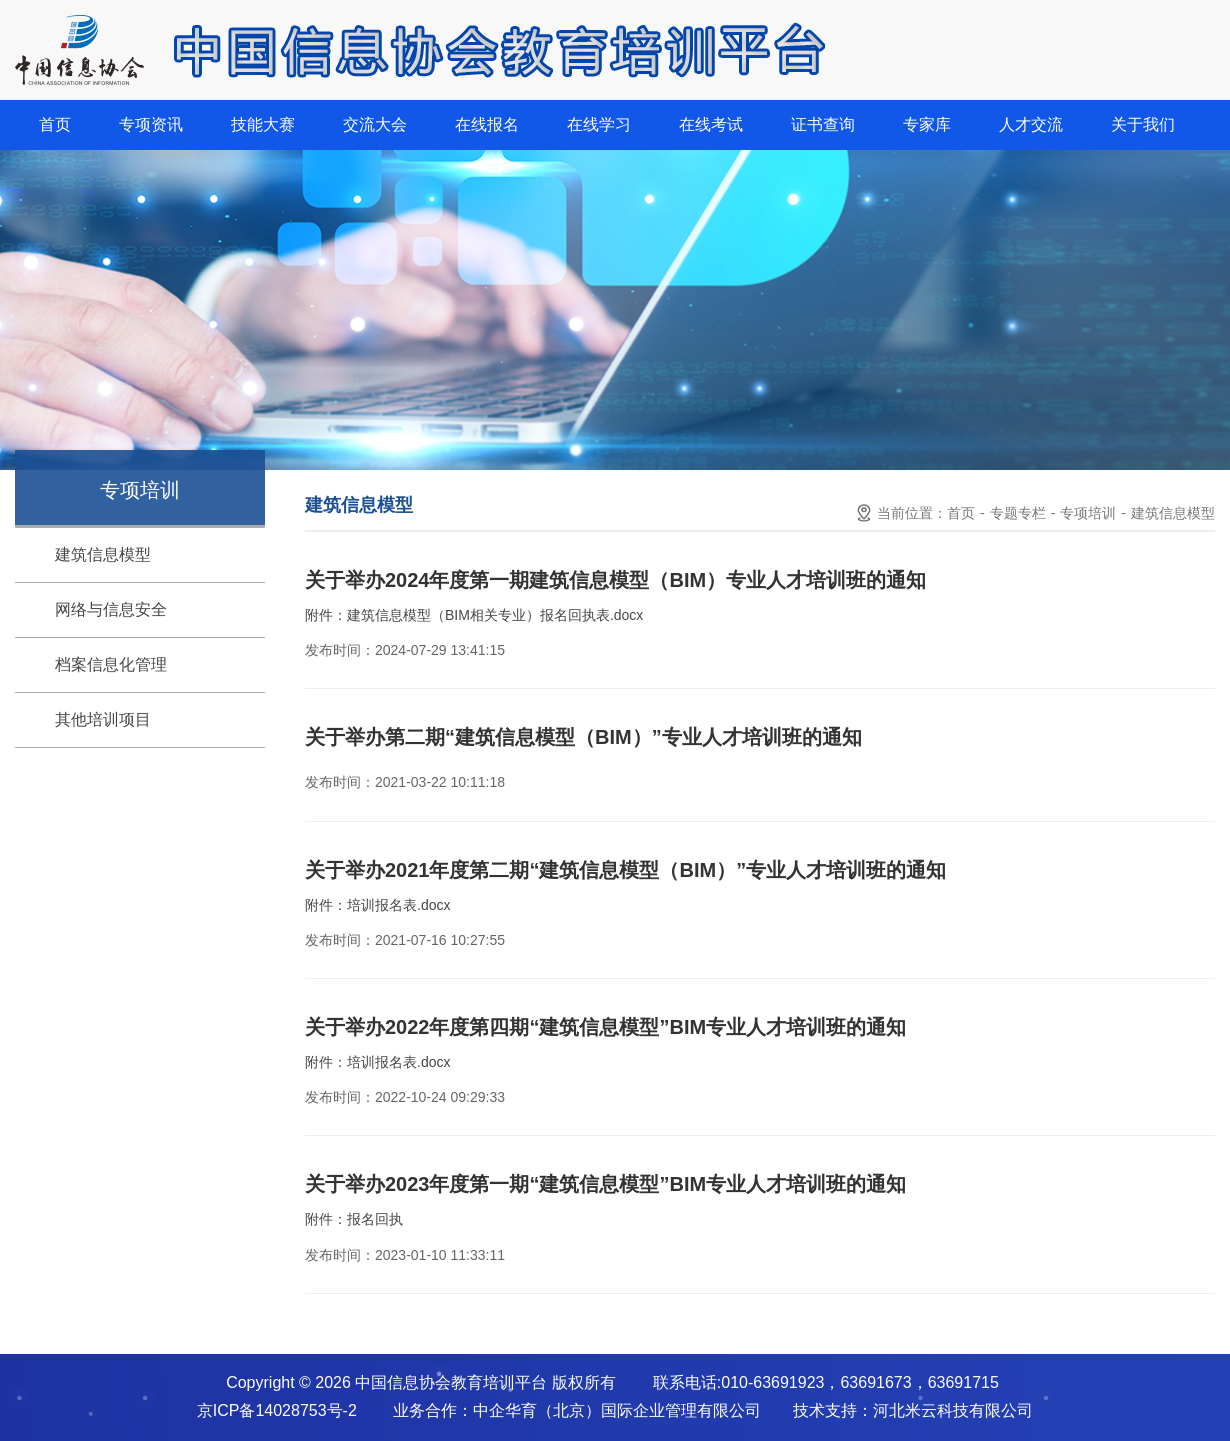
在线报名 (487, 124)
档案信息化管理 (111, 664)
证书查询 (823, 124)
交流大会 (375, 124)
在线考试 (711, 124)
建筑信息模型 (103, 554)
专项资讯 (151, 124)
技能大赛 (263, 124)
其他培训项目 (103, 719)
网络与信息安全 (111, 609)
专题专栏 (1018, 513)
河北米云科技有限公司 (953, 1410)
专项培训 (1088, 513)
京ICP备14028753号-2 (277, 1410)
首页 (55, 124)
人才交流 (1031, 124)
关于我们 (1143, 124)
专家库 (927, 124)
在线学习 (599, 124)
